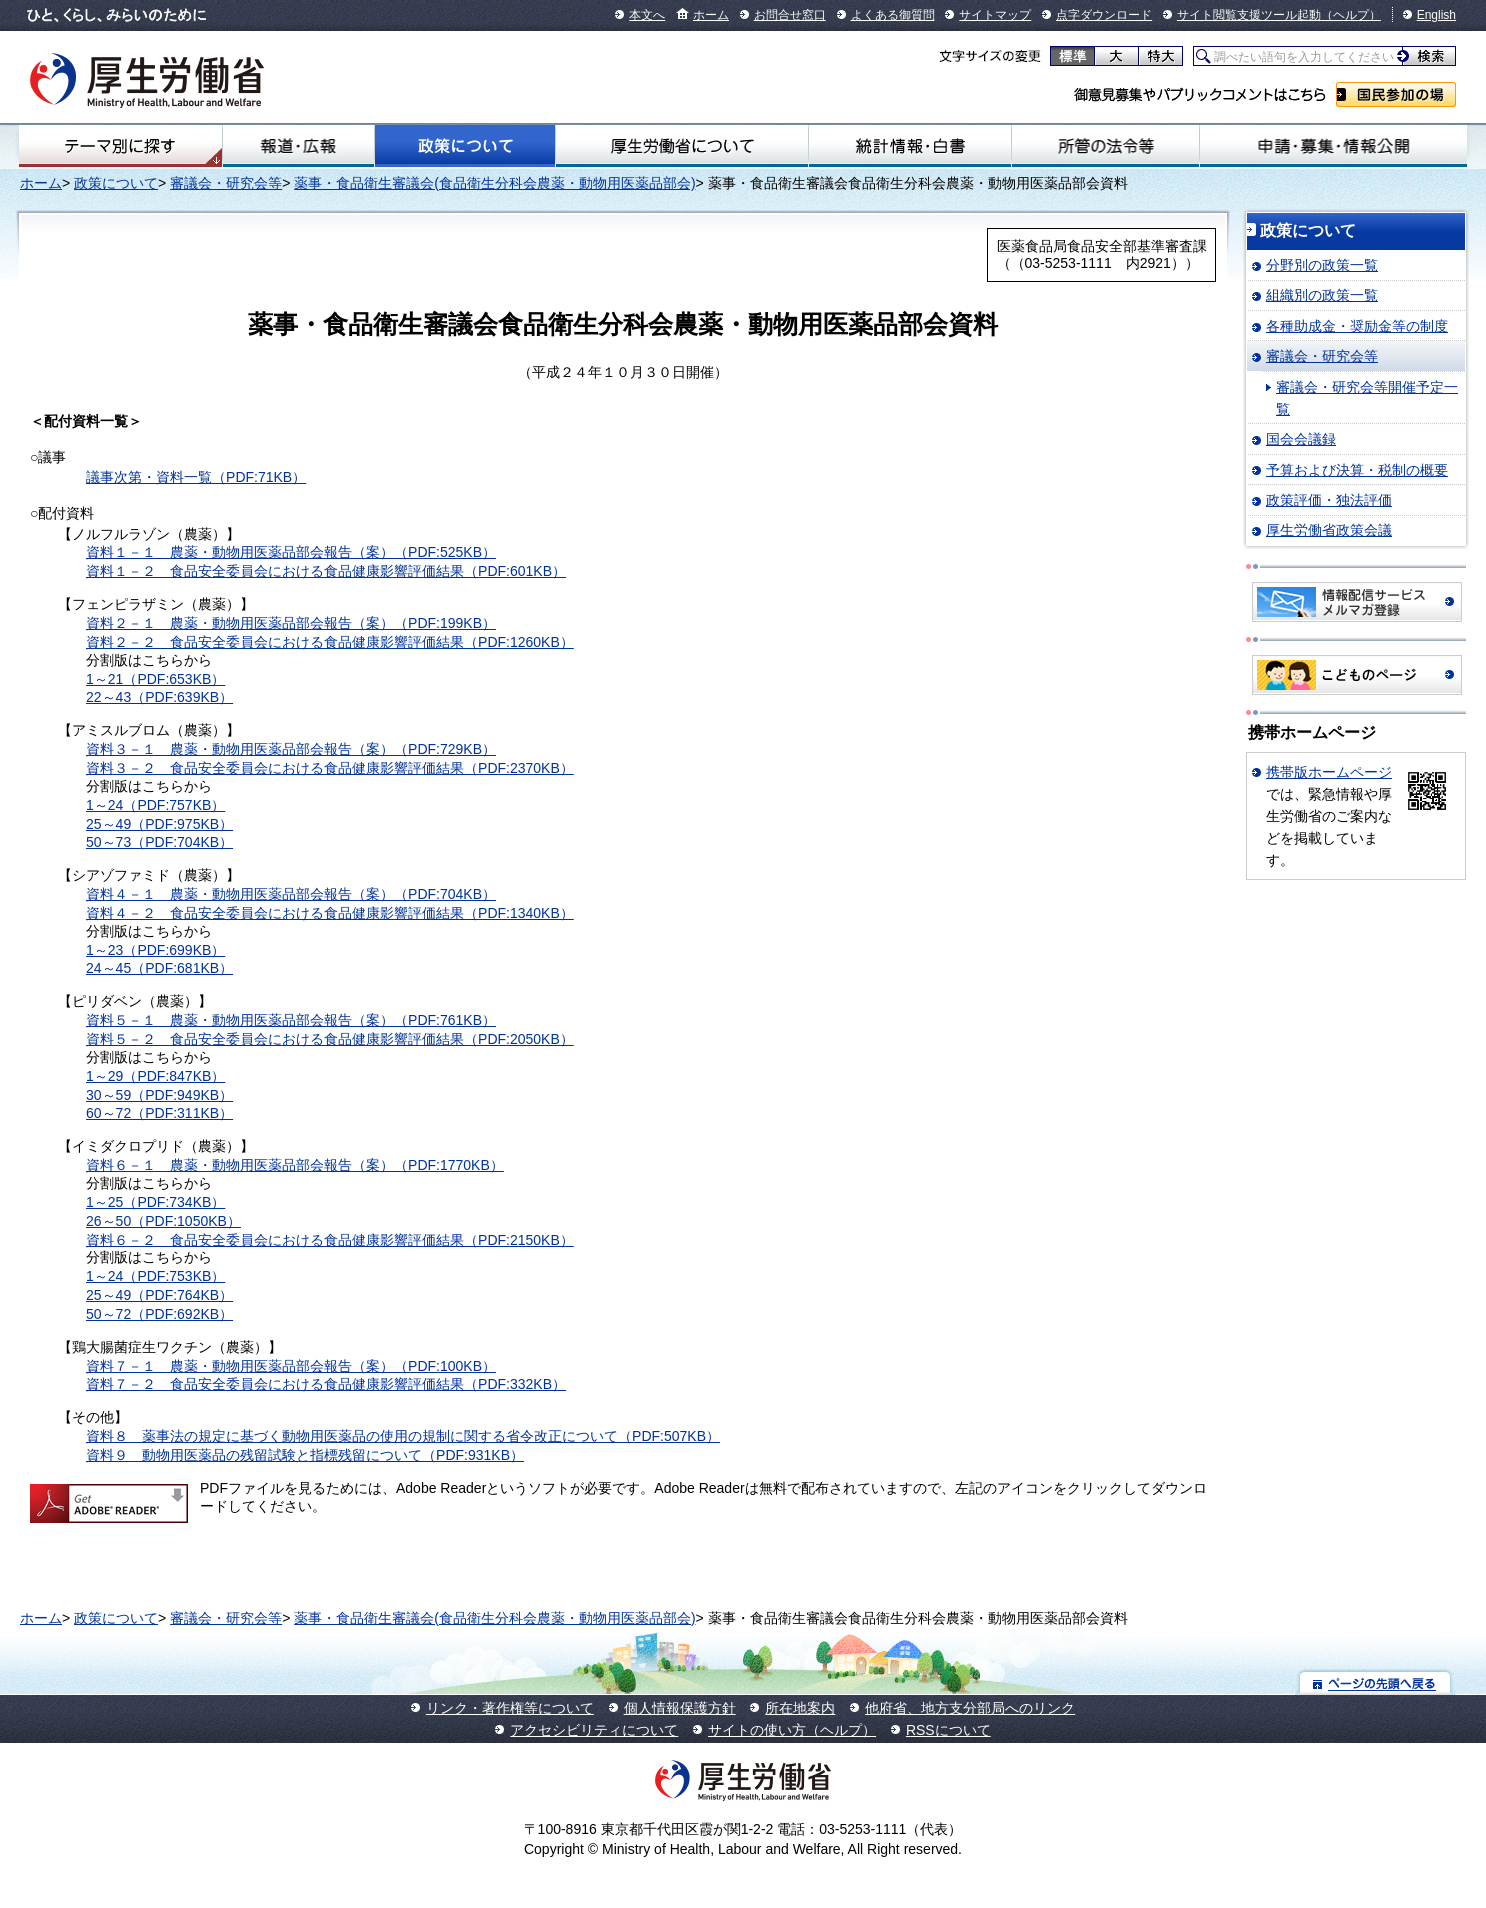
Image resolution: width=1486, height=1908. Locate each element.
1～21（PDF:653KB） (155, 679)
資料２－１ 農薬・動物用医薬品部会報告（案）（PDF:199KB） (291, 623)
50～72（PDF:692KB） (159, 1314)
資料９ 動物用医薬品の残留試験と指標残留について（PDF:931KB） (305, 1455)
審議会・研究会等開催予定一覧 (1367, 398)
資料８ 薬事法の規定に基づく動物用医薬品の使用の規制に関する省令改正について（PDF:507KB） (403, 1436)
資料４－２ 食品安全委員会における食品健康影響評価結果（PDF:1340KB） (330, 913)
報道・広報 (298, 146)
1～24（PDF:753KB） (155, 1276)
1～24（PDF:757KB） (155, 805)
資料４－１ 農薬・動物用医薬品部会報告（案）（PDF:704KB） (291, 894)
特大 (1160, 56)
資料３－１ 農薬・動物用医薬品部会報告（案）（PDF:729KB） (291, 749)
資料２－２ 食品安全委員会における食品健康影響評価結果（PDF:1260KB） (330, 642)
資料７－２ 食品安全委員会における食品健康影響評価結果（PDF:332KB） (326, 1384)
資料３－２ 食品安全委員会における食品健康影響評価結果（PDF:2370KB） (330, 768)
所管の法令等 (1105, 146)
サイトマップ (995, 15)
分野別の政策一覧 (1322, 265)
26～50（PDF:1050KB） (163, 1221)
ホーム (711, 15)
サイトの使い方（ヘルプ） (792, 1730)
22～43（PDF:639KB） (159, 697)
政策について (465, 146)
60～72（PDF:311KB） (159, 1113)
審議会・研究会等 (226, 183)
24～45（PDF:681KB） (159, 968)
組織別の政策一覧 (1322, 295)
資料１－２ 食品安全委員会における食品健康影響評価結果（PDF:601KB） (326, 571)
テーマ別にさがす (120, 146)
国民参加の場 (1396, 94)
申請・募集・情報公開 (1333, 146)
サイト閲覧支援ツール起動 (1249, 15)
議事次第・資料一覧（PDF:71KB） (196, 477)
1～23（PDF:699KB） (155, 950)
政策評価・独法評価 (1329, 500)
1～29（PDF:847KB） (155, 1076)
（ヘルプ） (1351, 15)
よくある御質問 (893, 15)
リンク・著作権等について (510, 1708)
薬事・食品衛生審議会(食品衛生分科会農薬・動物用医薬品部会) (494, 183)
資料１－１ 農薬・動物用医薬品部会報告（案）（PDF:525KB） (291, 552)
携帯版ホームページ (1329, 772)
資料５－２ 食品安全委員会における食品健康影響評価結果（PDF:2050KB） (330, 1039)
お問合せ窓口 (790, 15)
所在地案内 (800, 1708)
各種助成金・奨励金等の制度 (1357, 326)
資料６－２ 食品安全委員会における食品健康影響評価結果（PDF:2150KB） (330, 1240)
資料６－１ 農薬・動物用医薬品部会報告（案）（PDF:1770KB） (295, 1165)
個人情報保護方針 (680, 1708)
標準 (1072, 56)
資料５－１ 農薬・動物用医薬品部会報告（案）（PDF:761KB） (291, 1020)
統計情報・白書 (910, 146)
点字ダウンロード (1104, 15)
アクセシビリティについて (594, 1730)
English (1436, 15)
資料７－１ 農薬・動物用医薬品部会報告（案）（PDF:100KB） (291, 1366)
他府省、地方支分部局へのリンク (970, 1708)
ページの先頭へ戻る (1375, 1682)
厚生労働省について (682, 146)
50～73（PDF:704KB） (159, 842)
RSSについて (948, 1730)
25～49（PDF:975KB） (159, 824)
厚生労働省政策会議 (1329, 530)
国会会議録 (1301, 439)
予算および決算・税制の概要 (1357, 470)
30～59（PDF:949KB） (159, 1095)
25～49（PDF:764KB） (159, 1295)
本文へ (647, 15)
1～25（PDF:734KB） (155, 1202)
